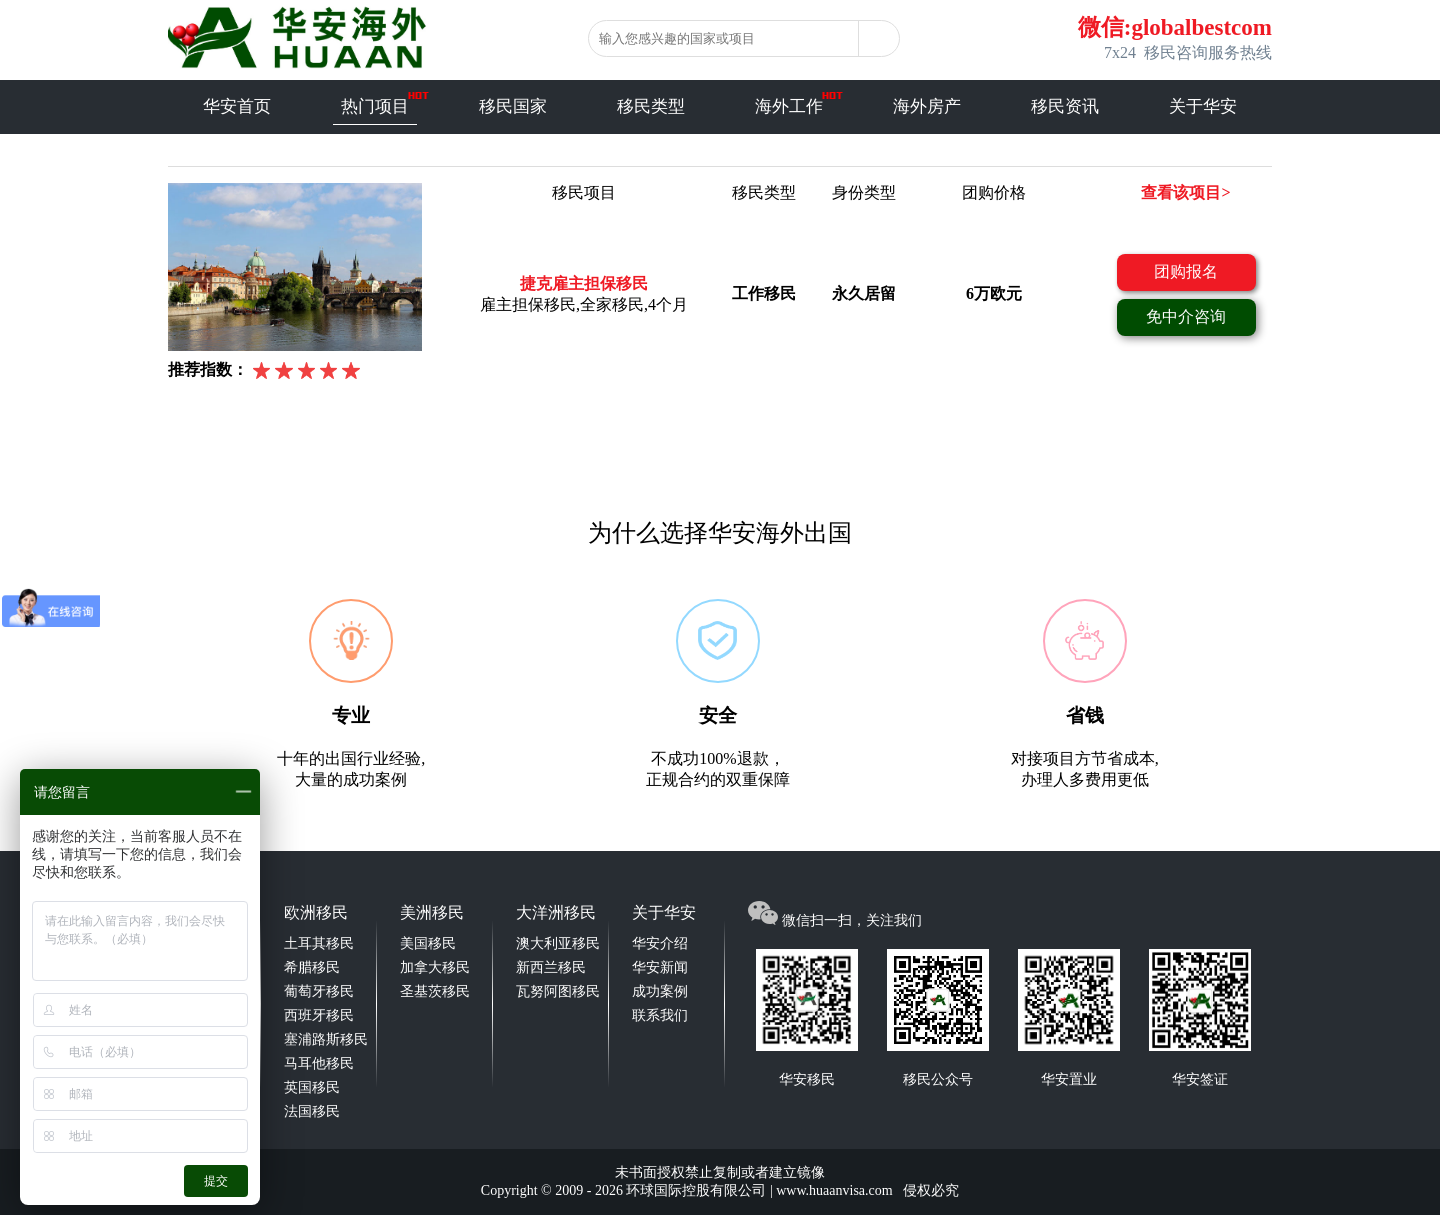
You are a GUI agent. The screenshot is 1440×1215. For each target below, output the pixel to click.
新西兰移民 (551, 967)
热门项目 (375, 106)
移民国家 (513, 106)
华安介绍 (660, 943)
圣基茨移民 (435, 991)
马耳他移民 (319, 1063)
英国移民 (312, 1087)
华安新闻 (660, 967)
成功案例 (660, 991)
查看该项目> (1185, 192)
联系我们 (660, 1015)
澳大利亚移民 (558, 943)
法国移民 (312, 1111)
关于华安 (1203, 106)
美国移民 (428, 943)
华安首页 (237, 106)
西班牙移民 (319, 1015)
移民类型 (651, 106)
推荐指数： (208, 369)
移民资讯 (1065, 106)
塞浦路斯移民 (326, 1039)
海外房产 (927, 106)
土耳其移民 (319, 943)
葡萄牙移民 (319, 991)
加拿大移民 (435, 967)
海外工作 (789, 106)
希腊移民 (312, 967)
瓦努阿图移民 (558, 991)
